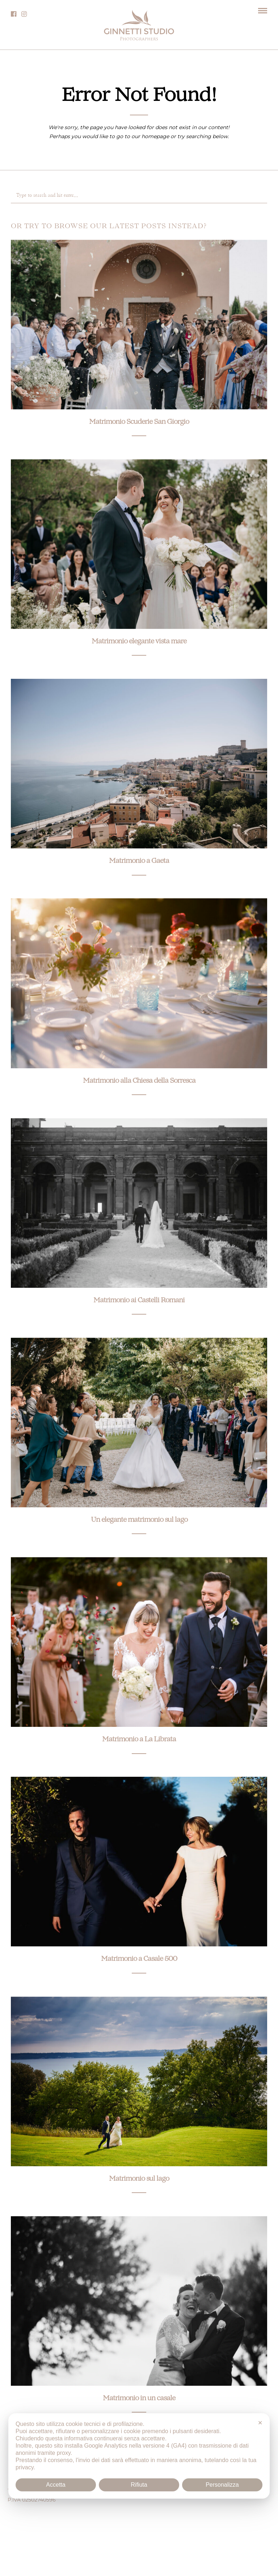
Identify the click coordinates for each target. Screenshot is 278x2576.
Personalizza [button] (222, 2485)
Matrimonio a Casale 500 (139, 1959)
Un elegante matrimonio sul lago (139, 1520)
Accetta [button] (55, 2485)
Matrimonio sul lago (139, 2179)
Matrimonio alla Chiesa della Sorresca (139, 1081)
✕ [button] (260, 2423)
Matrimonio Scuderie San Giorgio (139, 422)
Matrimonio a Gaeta (139, 861)
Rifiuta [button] (139, 2485)
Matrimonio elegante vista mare (139, 641)
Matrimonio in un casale (139, 2398)
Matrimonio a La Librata (139, 1739)
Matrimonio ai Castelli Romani (139, 1300)
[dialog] (139, 2456)
